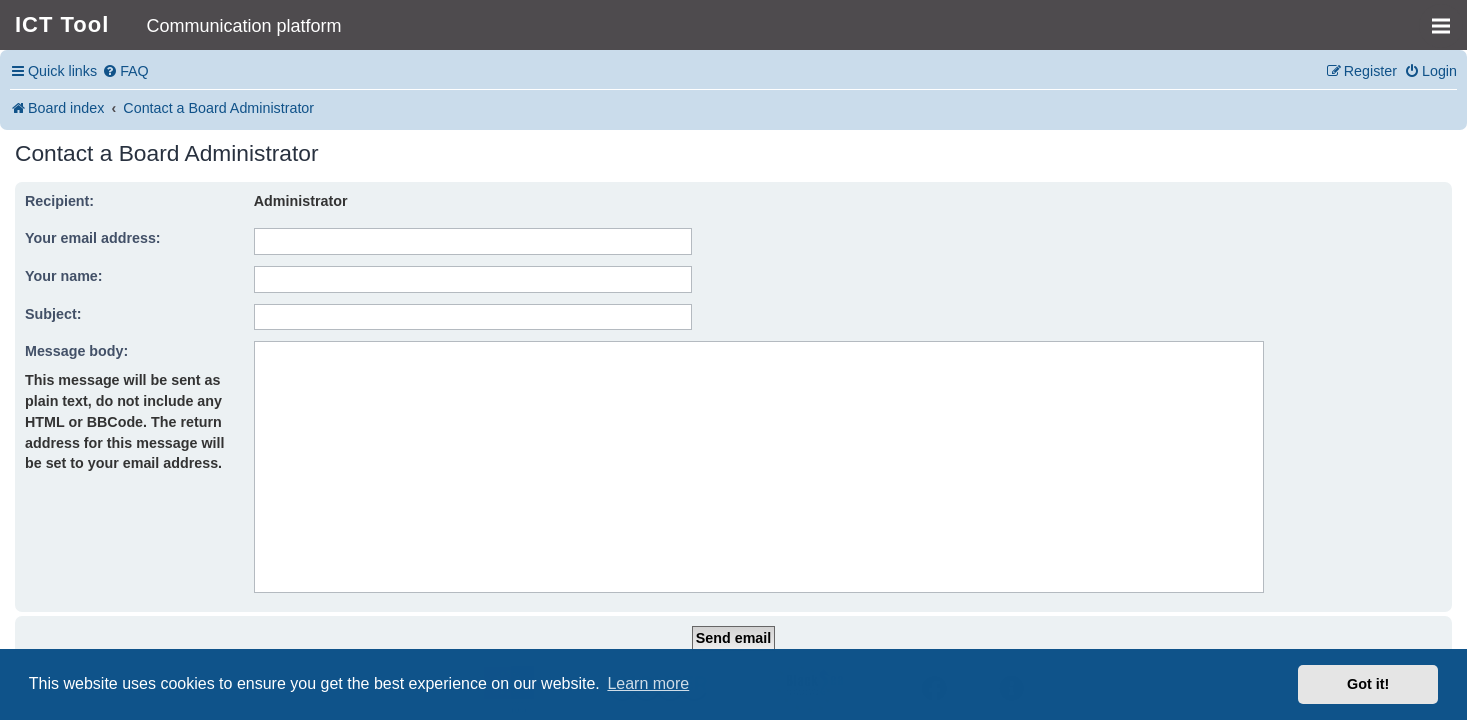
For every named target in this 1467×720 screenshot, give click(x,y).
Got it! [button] (1368, 684)
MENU (1447, 17)
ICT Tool (62, 24)
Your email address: (93, 238)
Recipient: (59, 201)
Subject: (53, 314)
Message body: (76, 351)
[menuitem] (125, 71)
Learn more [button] (648, 683)
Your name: (64, 276)
